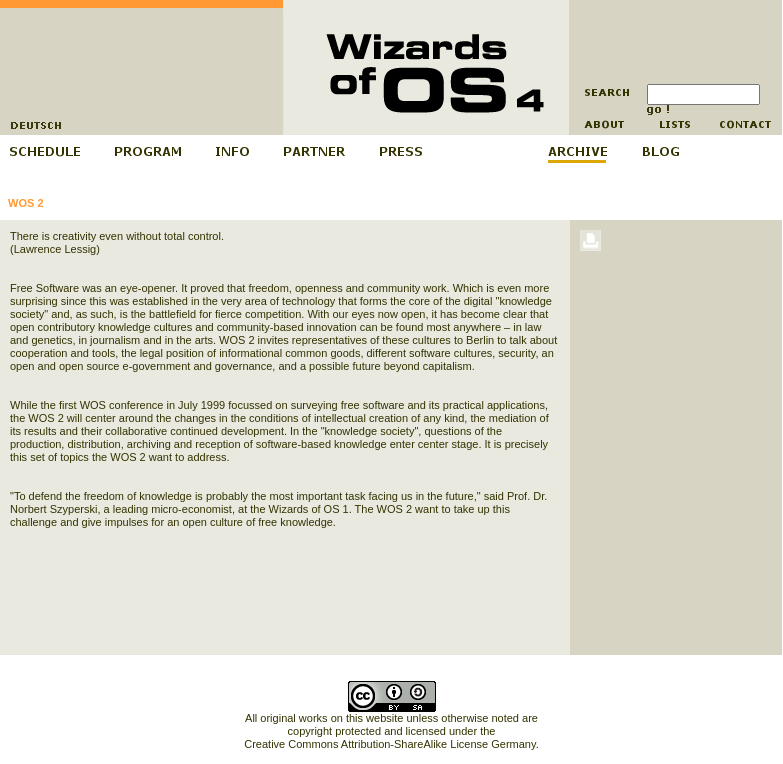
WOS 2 (25, 203)
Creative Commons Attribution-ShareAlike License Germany (389, 744)
